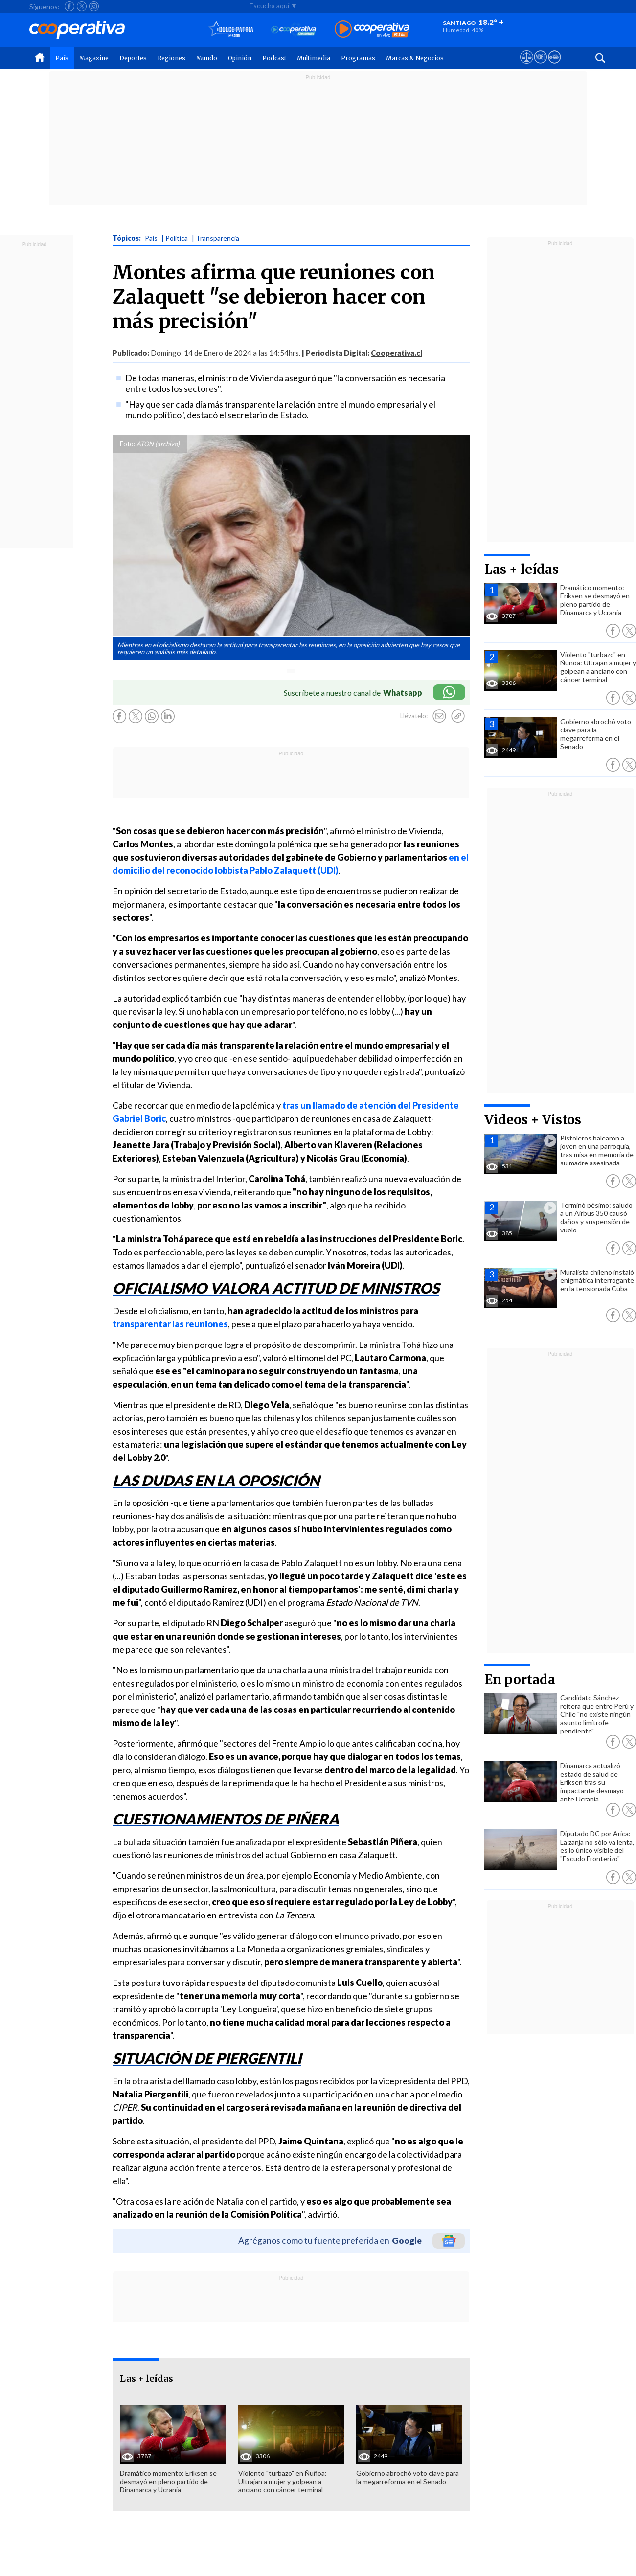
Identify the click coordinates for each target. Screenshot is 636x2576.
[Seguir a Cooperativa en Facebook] (69, 6)
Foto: (127, 444)
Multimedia (313, 58)
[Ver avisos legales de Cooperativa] (526, 66)
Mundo (206, 58)
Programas (358, 58)
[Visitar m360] (540, 66)
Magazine (94, 58)
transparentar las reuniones (170, 1324)
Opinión (239, 58)
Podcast (274, 58)
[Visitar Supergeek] (554, 66)
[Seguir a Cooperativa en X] (82, 6)
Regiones (171, 58)
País (61, 58)
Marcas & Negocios (415, 58)
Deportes (133, 58)
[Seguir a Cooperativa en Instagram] (94, 6)
